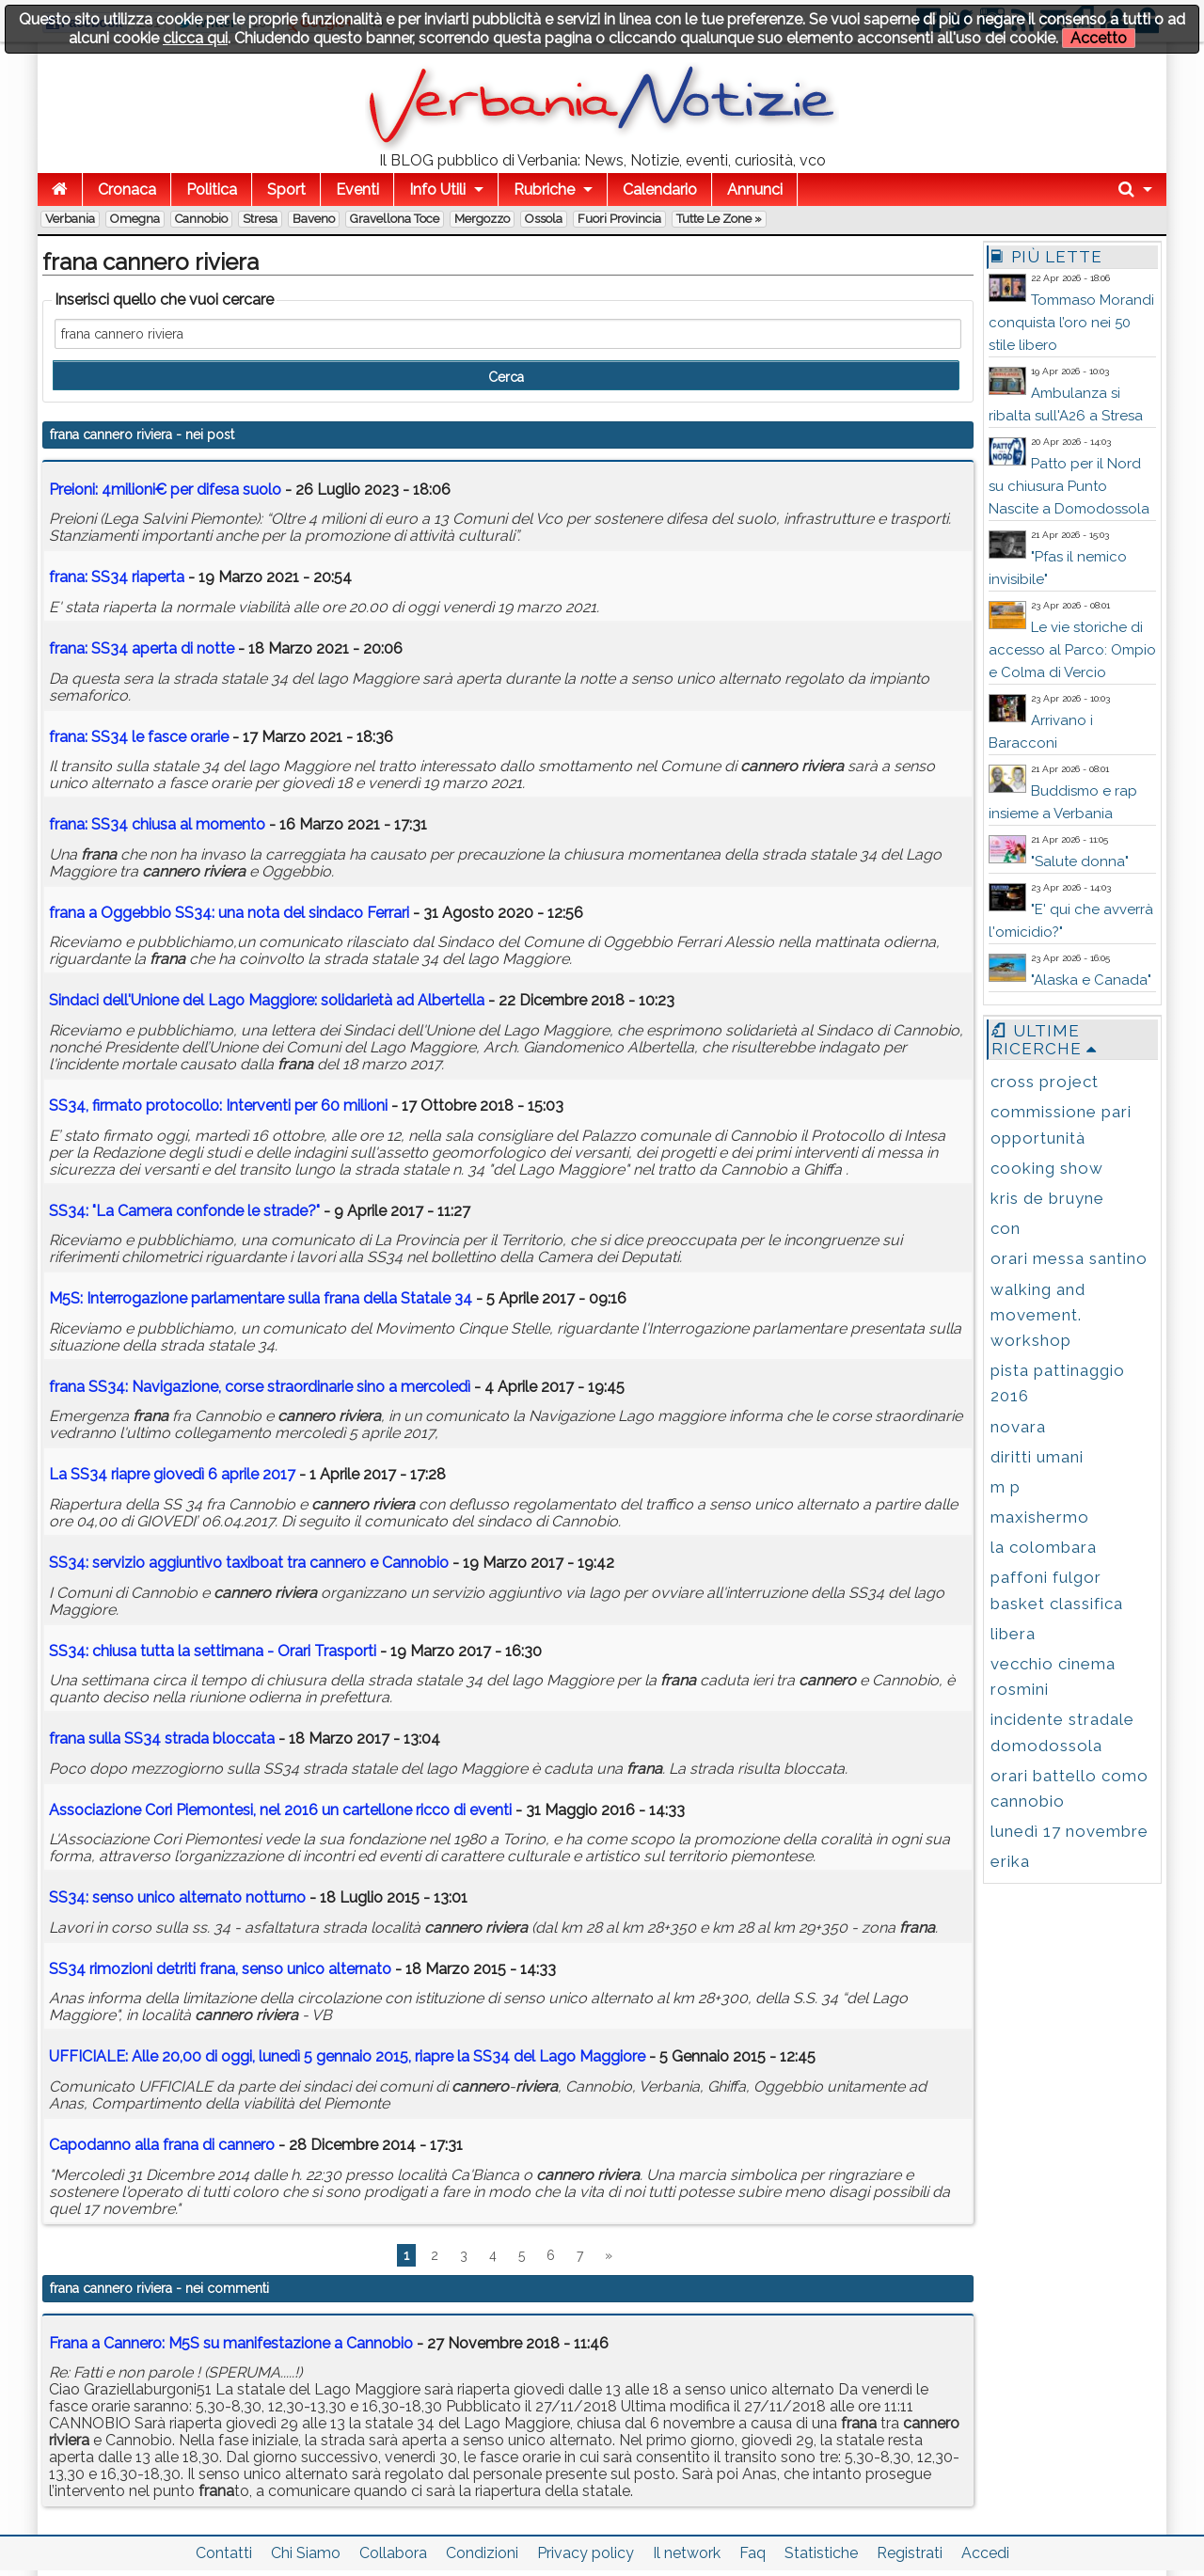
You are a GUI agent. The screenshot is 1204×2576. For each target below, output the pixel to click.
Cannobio (201, 219)
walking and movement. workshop (1037, 1315)
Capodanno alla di (162, 2145)
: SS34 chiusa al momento (157, 824)
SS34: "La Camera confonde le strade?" (184, 1211)
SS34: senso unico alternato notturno (177, 1897)
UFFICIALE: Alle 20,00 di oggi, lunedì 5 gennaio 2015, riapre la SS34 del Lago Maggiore (347, 2056)
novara (1018, 1426)
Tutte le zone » (719, 219)
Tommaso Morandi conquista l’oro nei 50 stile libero (1071, 323)
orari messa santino (1069, 1258)
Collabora (393, 2553)
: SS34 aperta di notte (141, 648)
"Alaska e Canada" (1091, 980)
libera (1013, 1633)
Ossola (543, 219)
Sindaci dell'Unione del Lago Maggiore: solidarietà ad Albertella (266, 1000)
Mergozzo (482, 219)
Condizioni (482, 2553)
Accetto (1098, 38)
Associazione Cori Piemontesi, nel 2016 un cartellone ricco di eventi (282, 1810)
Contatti (224, 2553)
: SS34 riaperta (116, 577)
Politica (211, 189)
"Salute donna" (1080, 861)
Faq (752, 2553)
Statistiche (821, 2553)
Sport (286, 189)
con (1005, 1228)
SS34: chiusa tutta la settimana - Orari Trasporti (212, 1651)
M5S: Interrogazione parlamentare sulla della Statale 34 (260, 1298)
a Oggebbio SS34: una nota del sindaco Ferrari (229, 913)
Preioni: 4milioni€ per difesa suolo (165, 489)
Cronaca (127, 189)
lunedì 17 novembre (1069, 1831)
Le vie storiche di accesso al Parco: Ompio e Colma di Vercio (1072, 650)
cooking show (1046, 1168)
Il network (687, 2553)
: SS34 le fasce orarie (139, 737)
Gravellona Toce (394, 219)
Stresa (260, 219)
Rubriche (544, 189)
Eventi (357, 189)
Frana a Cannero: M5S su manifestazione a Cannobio (231, 2343)
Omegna (135, 219)
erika (1010, 1861)
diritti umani (1037, 1456)
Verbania (70, 219)
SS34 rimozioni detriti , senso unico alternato (220, 1969)
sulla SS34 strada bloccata (162, 1738)
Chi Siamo (306, 2553)
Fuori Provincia (619, 219)
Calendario (660, 189)
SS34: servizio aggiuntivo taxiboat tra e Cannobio (249, 1563)
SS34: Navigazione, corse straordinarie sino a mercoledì (259, 1387)
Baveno (314, 219)
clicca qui (195, 38)
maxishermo (1039, 1517)
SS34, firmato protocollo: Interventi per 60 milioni (218, 1105)
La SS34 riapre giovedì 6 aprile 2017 (172, 1474)
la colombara (1043, 1547)
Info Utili (437, 189)
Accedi (985, 2553)
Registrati (910, 2553)
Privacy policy (585, 2553)
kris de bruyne (1047, 1198)
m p (1005, 1487)
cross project (1044, 1081)
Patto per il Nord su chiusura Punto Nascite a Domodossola (1069, 486)
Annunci (755, 189)
